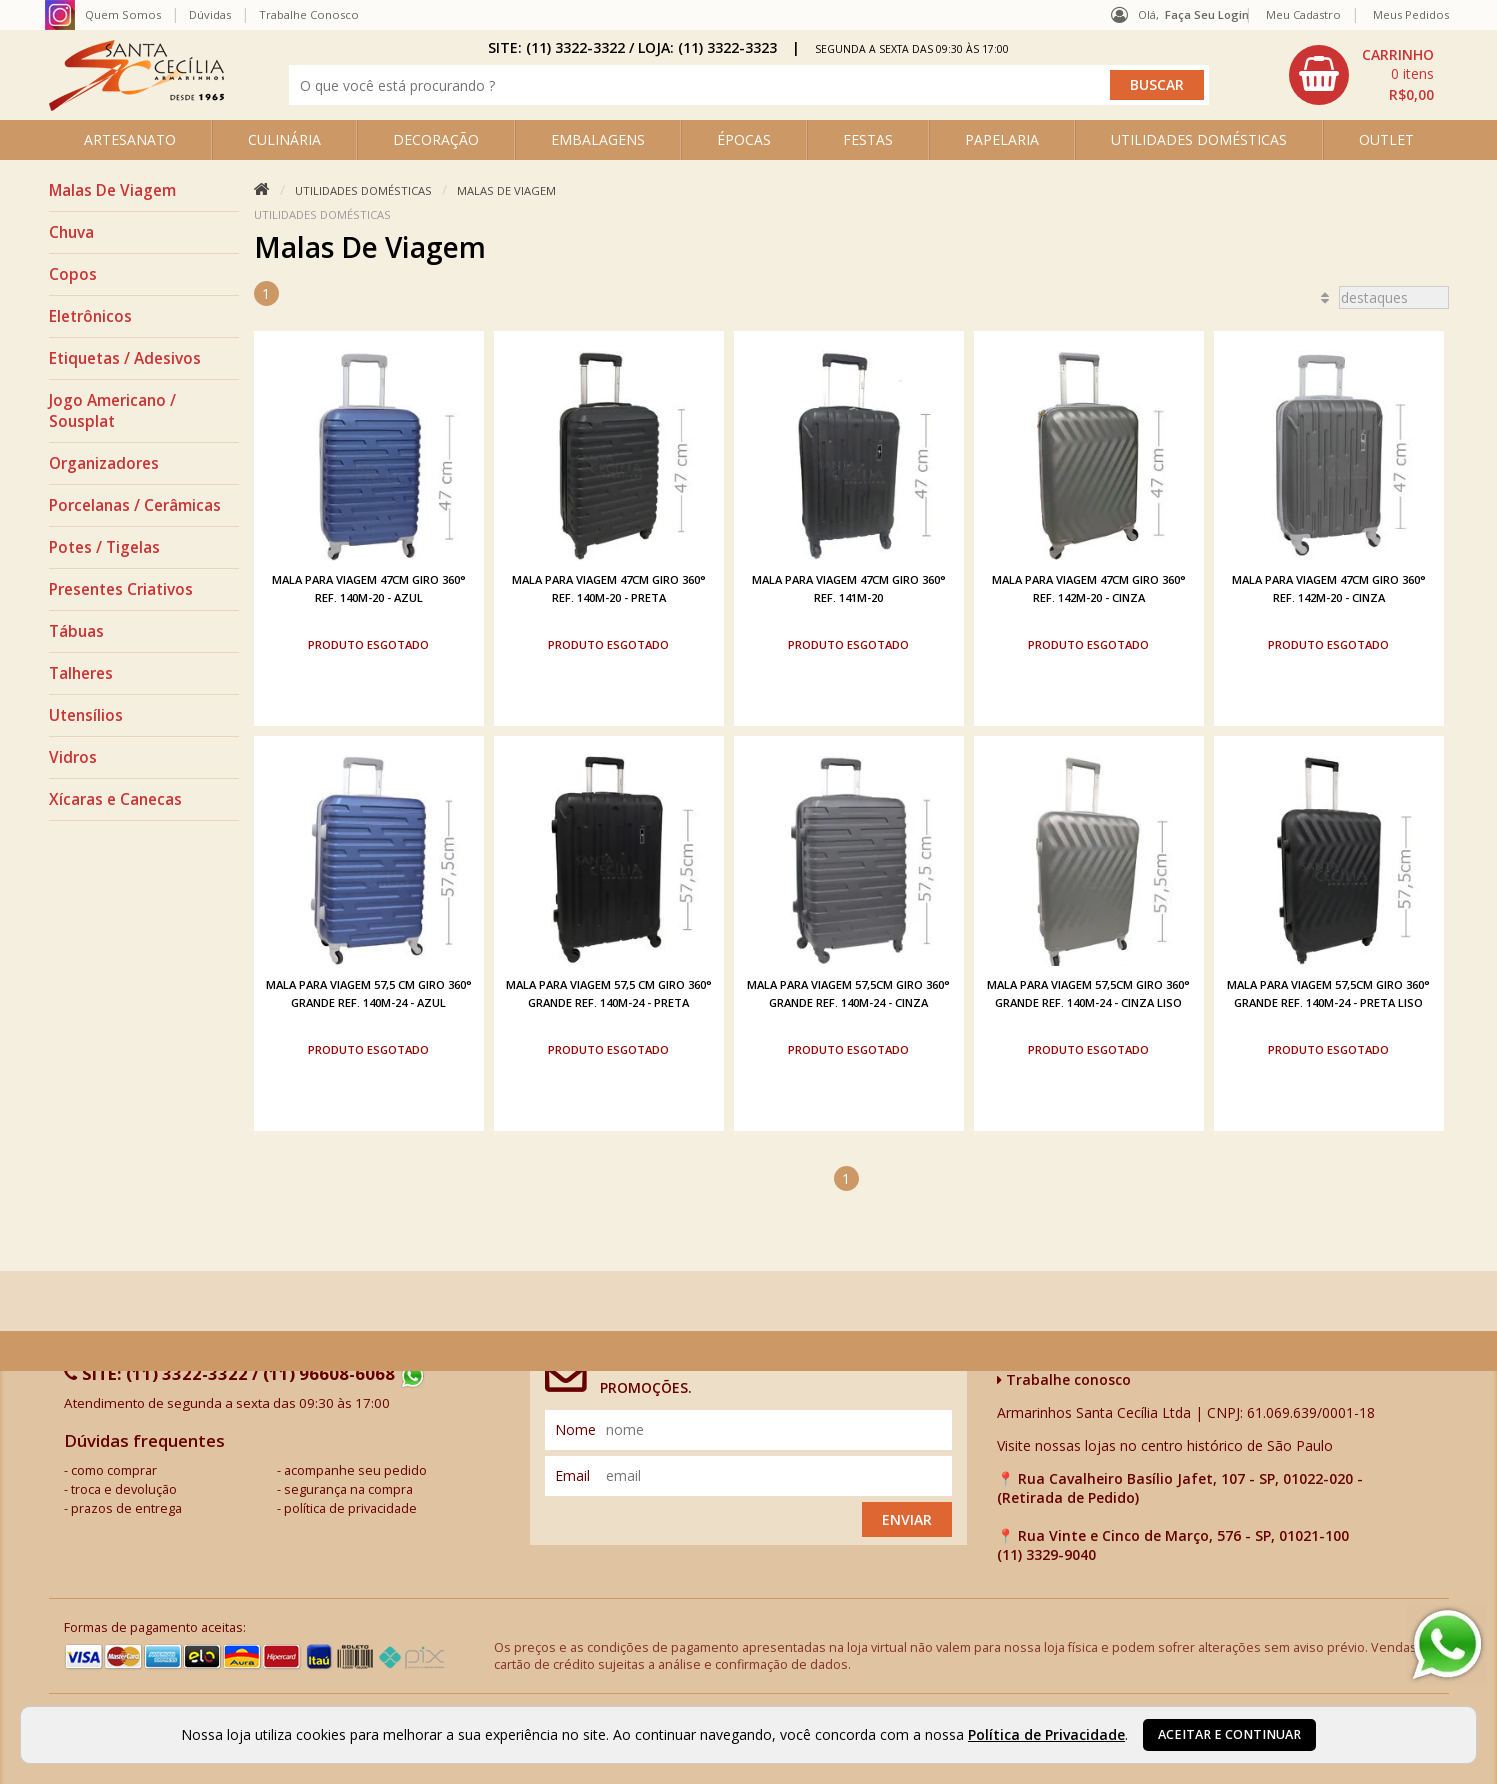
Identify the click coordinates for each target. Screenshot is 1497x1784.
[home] (136, 105)
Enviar (907, 1516)
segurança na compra (348, 1486)
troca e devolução (124, 1486)
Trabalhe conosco (1064, 1376)
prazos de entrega (126, 1505)
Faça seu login (1207, 14)
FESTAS (868, 139)
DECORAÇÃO (436, 139)
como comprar (114, 1467)
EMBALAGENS (598, 139)
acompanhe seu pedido (355, 1467)
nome (575, 1426)
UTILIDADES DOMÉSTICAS (1199, 139)
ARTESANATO (130, 139)
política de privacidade (350, 1505)
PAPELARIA (1002, 139)
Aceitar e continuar (1229, 1734)
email (572, 1472)
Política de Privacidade (1046, 1734)
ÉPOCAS (744, 139)
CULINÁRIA (284, 139)
